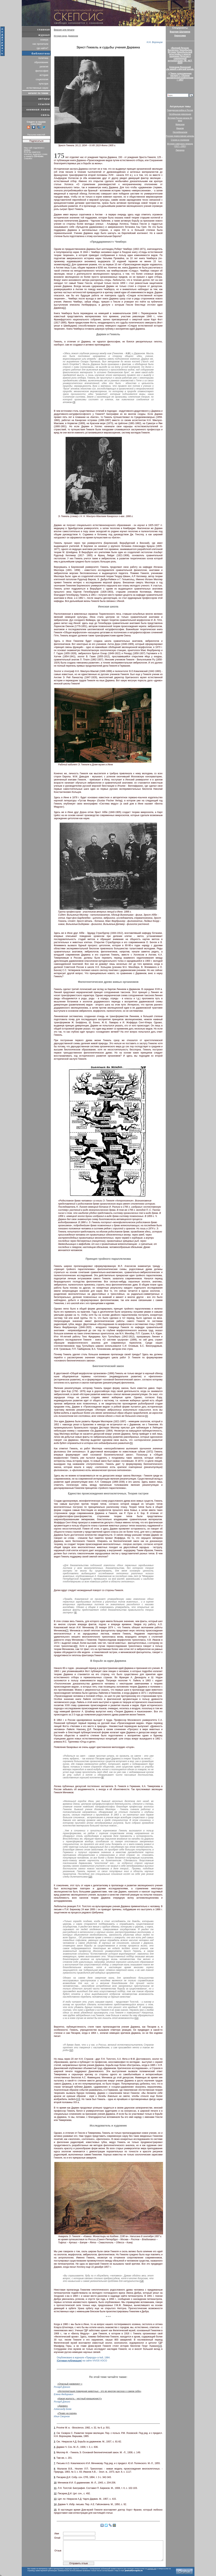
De (192, 1)
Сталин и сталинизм (180, 140)
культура (43, 83)
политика (43, 58)
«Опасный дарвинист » (69, 2384)
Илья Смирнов (62, 2416)
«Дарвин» (62, 2406)
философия (41, 71)
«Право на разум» (67, 2413)
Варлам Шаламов (180, 31)
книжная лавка (38, 109)
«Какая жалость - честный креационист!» (79, 2398)
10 (90, 1876)
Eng (188, 1)
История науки (60, 36)
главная (43, 29)
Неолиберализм (180, 132)
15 (160, 2346)
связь (45, 114)
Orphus (27, 150)
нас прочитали (40, 44)
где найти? (42, 48)
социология (42, 79)
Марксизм (179, 124)
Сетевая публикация (69, 2360)
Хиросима (180, 35)
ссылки (44, 104)
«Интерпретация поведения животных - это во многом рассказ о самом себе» (99, 2391)
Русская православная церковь (180, 136)
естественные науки (37, 88)
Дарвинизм (73, 36)
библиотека (41, 53)
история (44, 75)
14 (141, 2281)
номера (44, 39)
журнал (44, 35)
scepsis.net (151, 2569)
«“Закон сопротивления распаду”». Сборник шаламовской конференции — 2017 (180, 76)
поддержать (2, 41)
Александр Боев (62, 2409)
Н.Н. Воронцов (155, 42)
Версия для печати (64, 29)
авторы (44, 98)
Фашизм (180, 128)
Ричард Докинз (62, 2387)
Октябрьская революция (180, 114)
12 (71, 2050)
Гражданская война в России (180, 110)
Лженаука (180, 150)
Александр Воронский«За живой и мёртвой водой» (180, 68)
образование (41, 62)
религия (44, 66)
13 (78, 2099)
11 (136, 2018)
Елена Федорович (63, 2394)
